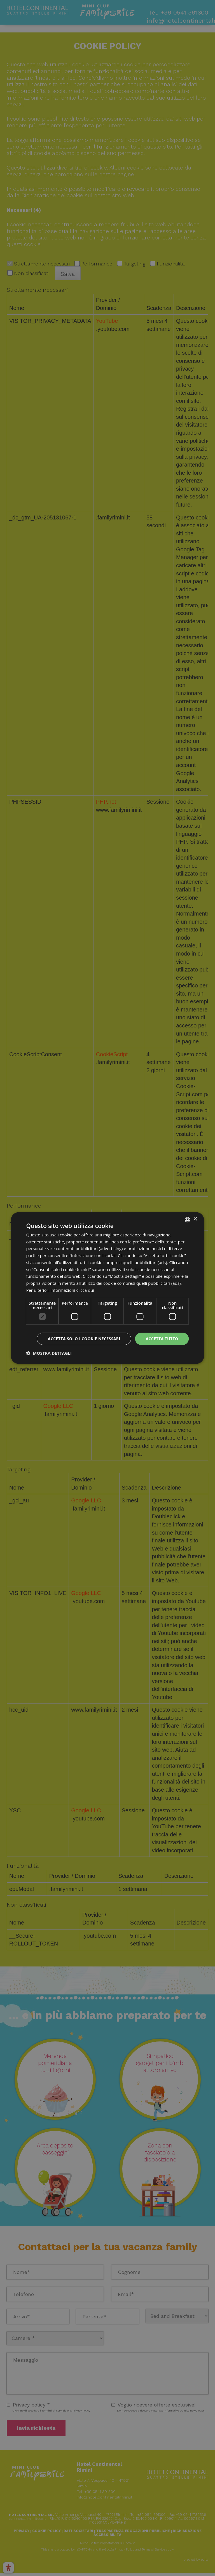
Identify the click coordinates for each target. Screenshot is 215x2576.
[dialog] (107, 1288)
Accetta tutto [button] (162, 1338)
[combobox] (187, 1219)
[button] (49, 1353)
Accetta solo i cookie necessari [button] (84, 1338)
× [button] (195, 1219)
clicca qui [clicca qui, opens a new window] (85, 1290)
